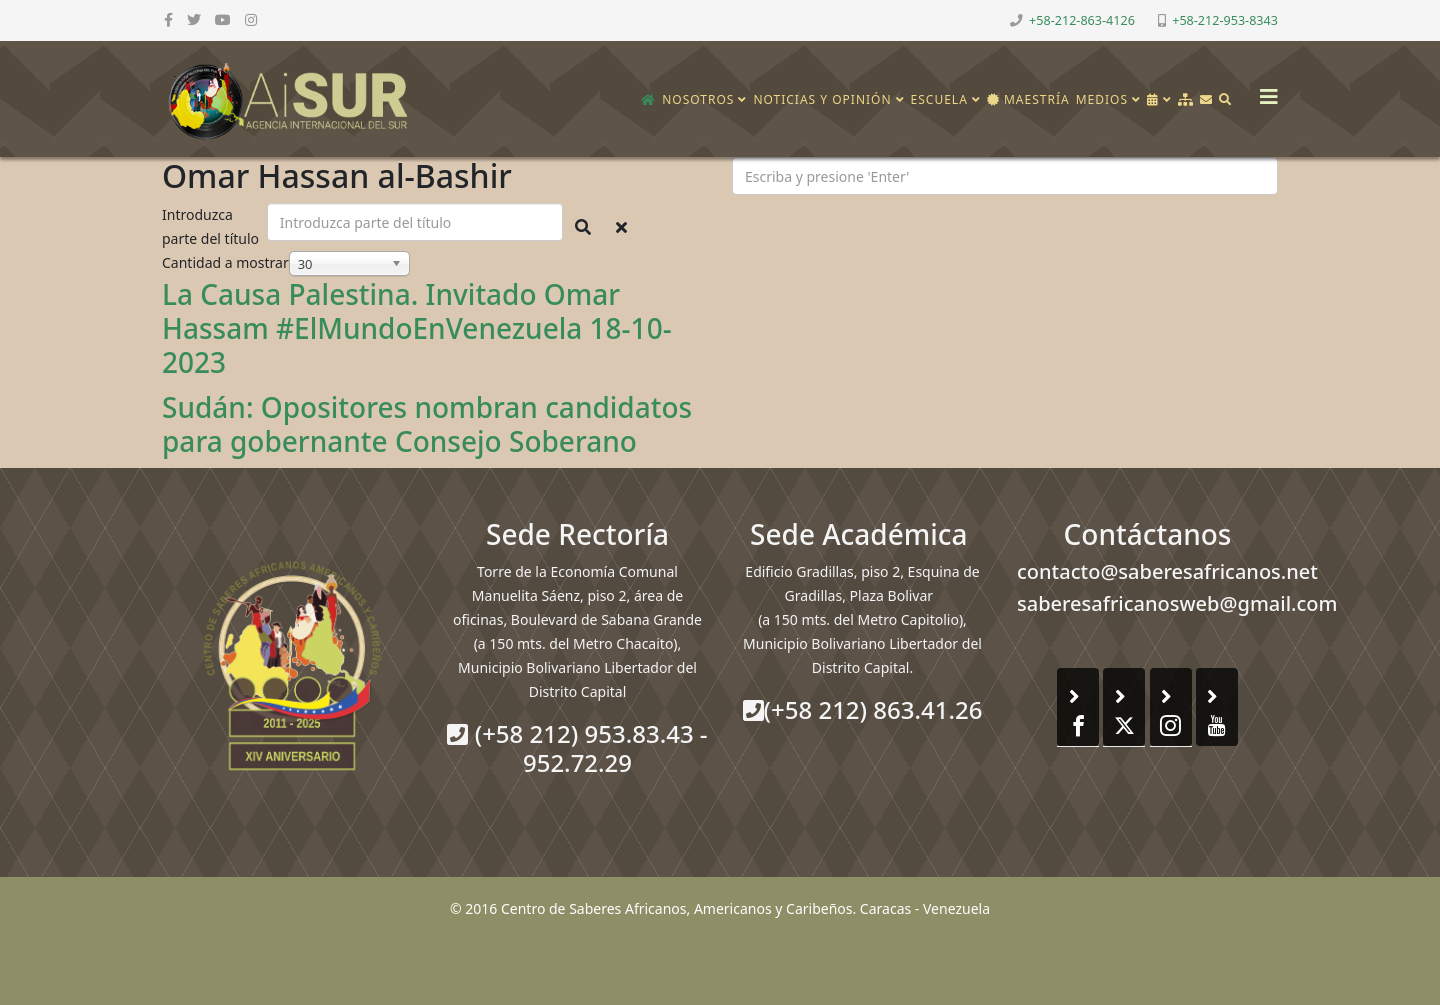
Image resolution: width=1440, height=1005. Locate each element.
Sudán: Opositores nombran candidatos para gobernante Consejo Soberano (427, 424)
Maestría (1028, 99)
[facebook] (168, 19)
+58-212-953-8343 (1225, 20)
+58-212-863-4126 (1082, 20)
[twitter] (194, 19)
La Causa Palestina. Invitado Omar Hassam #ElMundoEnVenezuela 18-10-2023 (417, 327)
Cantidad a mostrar (225, 262)
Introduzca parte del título (212, 226)
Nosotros (698, 99)
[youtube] (223, 19)
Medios (1102, 99)
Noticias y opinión (822, 99)
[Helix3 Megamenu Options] (1264, 90)
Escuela (939, 99)
